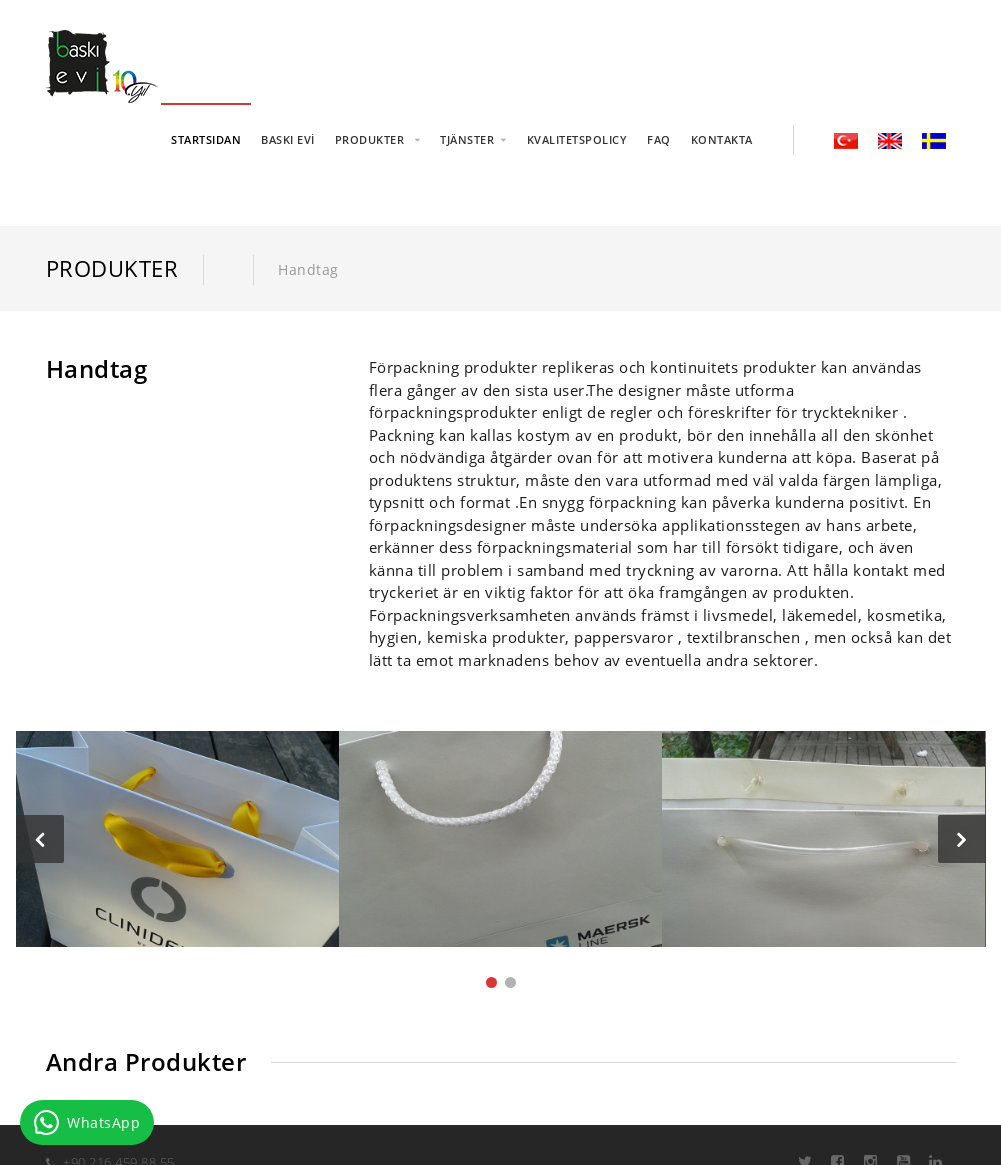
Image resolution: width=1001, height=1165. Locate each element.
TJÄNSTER (467, 139)
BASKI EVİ (288, 139)
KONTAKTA (722, 139)
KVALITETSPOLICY (577, 139)
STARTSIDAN (206, 139)
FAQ (659, 139)
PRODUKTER (371, 139)
